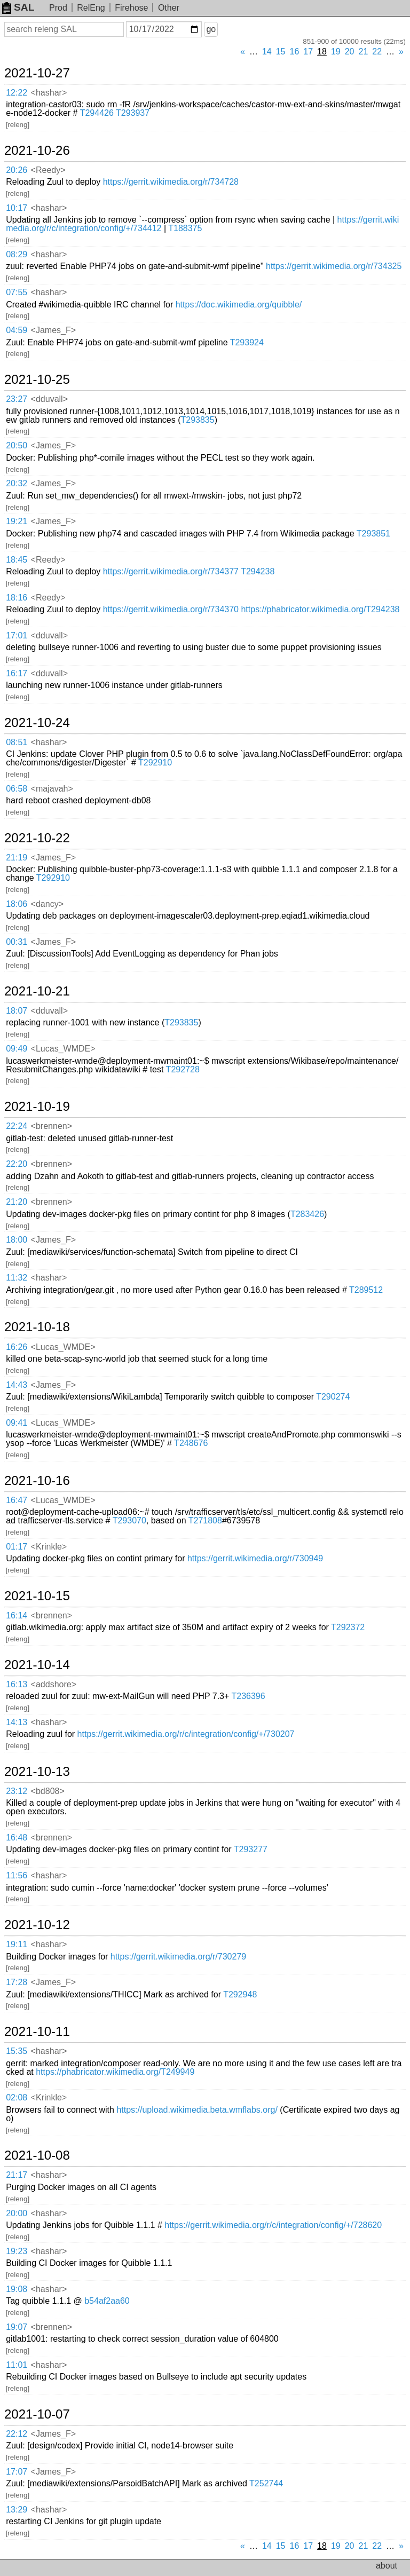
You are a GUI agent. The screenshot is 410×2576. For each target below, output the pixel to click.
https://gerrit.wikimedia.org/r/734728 (171, 181)
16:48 (16, 1837)
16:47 (16, 1500)
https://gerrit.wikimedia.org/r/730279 (178, 1956)
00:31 (16, 941)
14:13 (16, 1722)
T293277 (250, 1849)
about (386, 2565)
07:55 (16, 292)
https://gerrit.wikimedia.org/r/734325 (333, 266)
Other (168, 7)
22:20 (16, 1163)
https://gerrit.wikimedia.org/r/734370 (171, 609)
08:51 (16, 742)
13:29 (16, 2509)
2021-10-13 (37, 1771)
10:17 (16, 207)
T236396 (248, 1696)
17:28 (16, 1982)
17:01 (16, 635)
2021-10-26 (37, 150)
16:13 (16, 1684)
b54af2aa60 (107, 2300)
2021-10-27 (37, 73)
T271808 (205, 1520)
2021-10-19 (37, 1106)
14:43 (16, 1384)
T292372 (348, 1627)
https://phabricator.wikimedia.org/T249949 (115, 2071)
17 (308, 51)
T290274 (333, 1396)
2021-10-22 (37, 838)
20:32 (16, 483)
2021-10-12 (37, 1925)
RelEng (91, 7)
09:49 (16, 1048)
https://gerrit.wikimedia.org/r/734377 (171, 571)
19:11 (16, 1944)
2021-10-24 (37, 722)
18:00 (16, 1239)
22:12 (16, 2433)
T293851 (373, 533)
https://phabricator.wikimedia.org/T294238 (320, 609)
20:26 (16, 170)
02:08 (16, 2097)
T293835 (197, 419)
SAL (18, 7)
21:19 (16, 857)
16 (294, 51)
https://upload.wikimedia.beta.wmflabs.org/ (196, 2109)
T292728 (183, 1069)
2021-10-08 (37, 2155)
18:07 (16, 1010)
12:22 (16, 92)
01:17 (16, 1546)
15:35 (16, 2051)
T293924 (247, 342)
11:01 (16, 2364)
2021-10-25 (37, 379)
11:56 (16, 1875)
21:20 (16, 1201)
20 (349, 51)
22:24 (16, 1126)
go (211, 29)
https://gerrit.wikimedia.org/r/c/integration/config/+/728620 (273, 2225)
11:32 (16, 1277)
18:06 (16, 903)
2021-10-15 (37, 1596)
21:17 (16, 2174)
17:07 (16, 2471)
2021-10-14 (37, 1665)
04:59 (16, 330)
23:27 (16, 399)
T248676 (191, 1443)
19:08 (16, 2289)
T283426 (307, 1214)
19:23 (16, 2251)
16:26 (16, 1347)
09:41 (16, 1422)
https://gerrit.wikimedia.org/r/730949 (255, 1558)
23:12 (16, 1791)
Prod (58, 7)
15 (281, 51)
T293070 (129, 1520)
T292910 (155, 762)
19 (336, 51)
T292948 (240, 1994)
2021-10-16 (37, 1480)
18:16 (16, 597)
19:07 (16, 2327)
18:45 (16, 559)
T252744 (266, 2483)
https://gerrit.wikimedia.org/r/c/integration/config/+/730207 (186, 1734)
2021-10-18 (37, 1327)
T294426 (97, 112)
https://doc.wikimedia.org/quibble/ (239, 304)
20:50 (16, 445)
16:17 (16, 673)
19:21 (16, 521)
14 (267, 51)
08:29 (16, 254)
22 (377, 51)
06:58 (16, 788)
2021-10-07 (37, 2414)
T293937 (132, 112)
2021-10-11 (37, 2031)
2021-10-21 (37, 991)
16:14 (16, 1615)
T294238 (257, 571)
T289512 (366, 1289)
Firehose (131, 7)
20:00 (16, 2213)
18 (322, 51)
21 (363, 51)
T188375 (185, 228)
